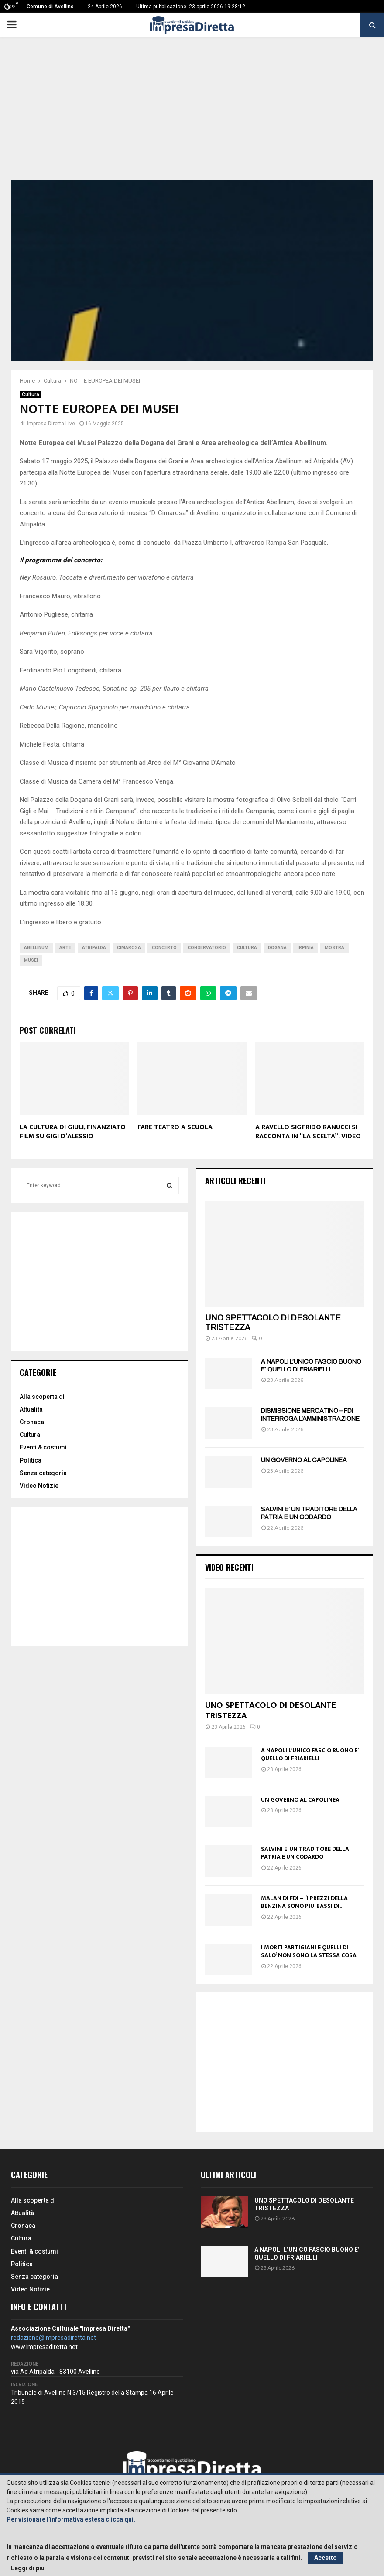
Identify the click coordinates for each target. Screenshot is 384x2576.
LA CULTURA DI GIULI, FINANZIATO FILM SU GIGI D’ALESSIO (73, 1131)
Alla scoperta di (42, 1396)
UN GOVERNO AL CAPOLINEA (304, 1460)
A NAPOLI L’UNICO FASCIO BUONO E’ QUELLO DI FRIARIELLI (309, 1754)
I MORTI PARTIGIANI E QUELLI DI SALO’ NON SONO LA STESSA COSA (309, 1951)
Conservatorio (207, 947)
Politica (30, 1460)
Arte (65, 947)
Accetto (325, 2557)
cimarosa (129, 947)
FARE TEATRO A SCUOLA (175, 1127)
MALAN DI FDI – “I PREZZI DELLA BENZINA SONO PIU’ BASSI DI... (304, 1902)
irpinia (306, 947)
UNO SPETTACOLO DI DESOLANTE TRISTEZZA (270, 1710)
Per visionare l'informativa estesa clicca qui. (71, 2519)
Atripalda (94, 947)
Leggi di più (28, 2568)
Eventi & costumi (43, 1447)
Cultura (30, 394)
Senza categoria (43, 1473)
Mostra (334, 947)
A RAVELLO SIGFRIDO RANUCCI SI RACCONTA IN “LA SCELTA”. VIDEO (308, 1131)
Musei (31, 960)
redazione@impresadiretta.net (53, 2337)
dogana (277, 947)
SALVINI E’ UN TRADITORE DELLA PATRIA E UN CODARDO (305, 1853)
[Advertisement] (192, 115)
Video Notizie (39, 1485)
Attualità (31, 1409)
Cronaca (32, 1422)
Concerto (164, 947)
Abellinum (36, 947)
